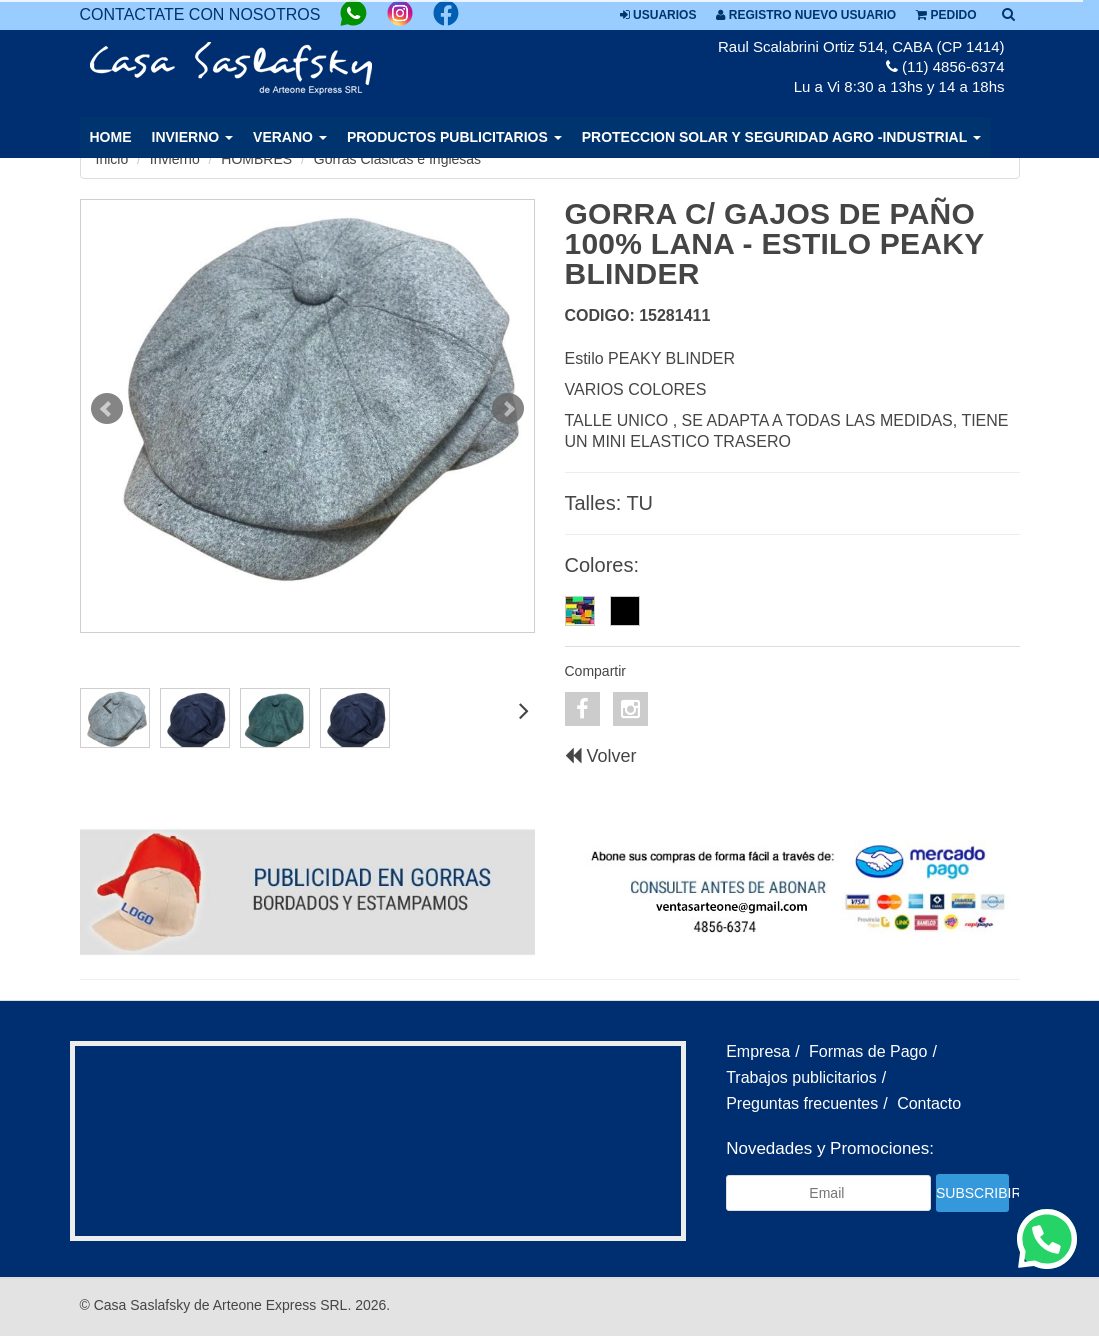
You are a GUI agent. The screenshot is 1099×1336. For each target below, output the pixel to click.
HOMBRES (256, 159)
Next (508, 409)
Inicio (112, 159)
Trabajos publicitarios (801, 1077)
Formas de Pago (868, 1051)
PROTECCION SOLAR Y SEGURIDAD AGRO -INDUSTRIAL (781, 137)
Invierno (175, 159)
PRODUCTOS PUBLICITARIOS (454, 137)
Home (111, 137)
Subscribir (972, 1193)
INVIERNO (193, 137)
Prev (107, 409)
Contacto (929, 1103)
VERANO (290, 137)
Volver (601, 756)
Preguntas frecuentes (802, 1103)
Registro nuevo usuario (806, 15)
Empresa (758, 1051)
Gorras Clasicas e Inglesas (397, 159)
